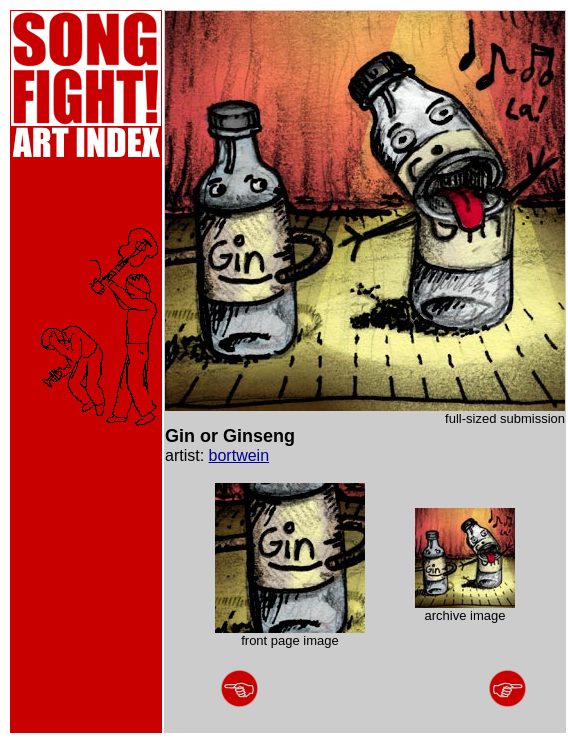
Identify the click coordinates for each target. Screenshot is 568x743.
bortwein (239, 455)
